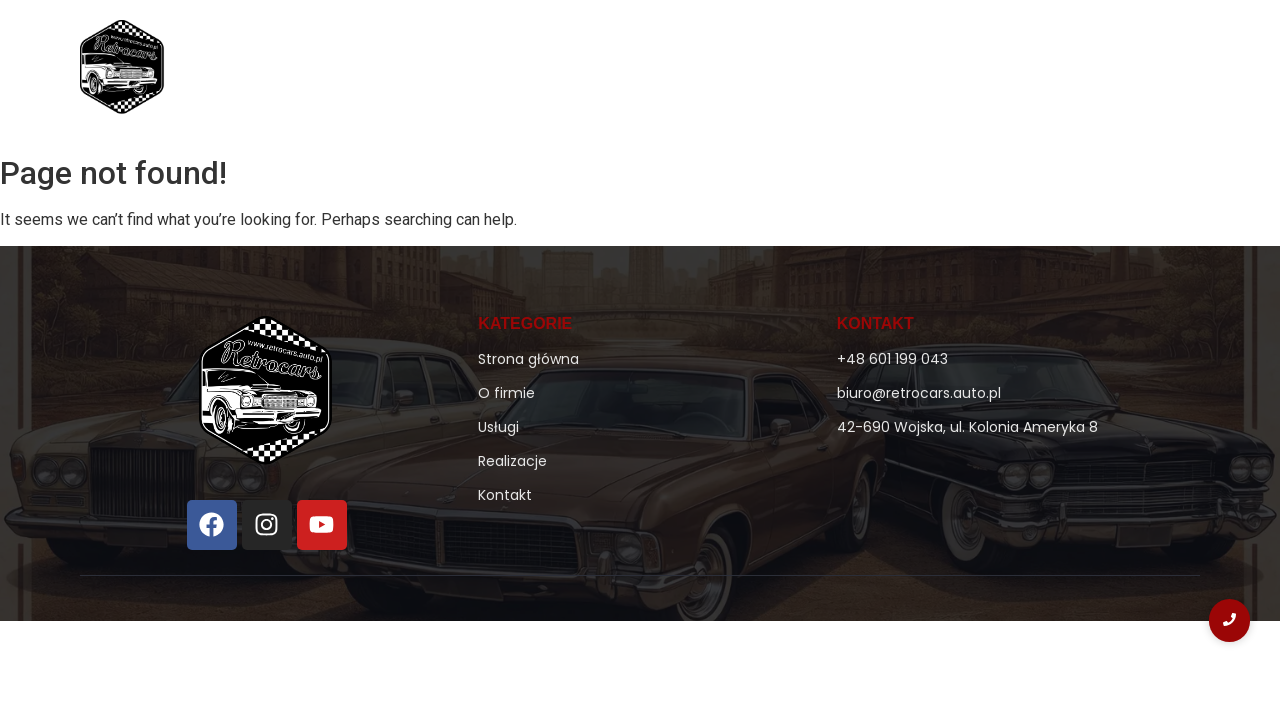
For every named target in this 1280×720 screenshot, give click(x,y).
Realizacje (964, 71)
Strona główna (546, 71)
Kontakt (1065, 71)
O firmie (664, 71)
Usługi (874, 71)
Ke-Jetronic (771, 71)
